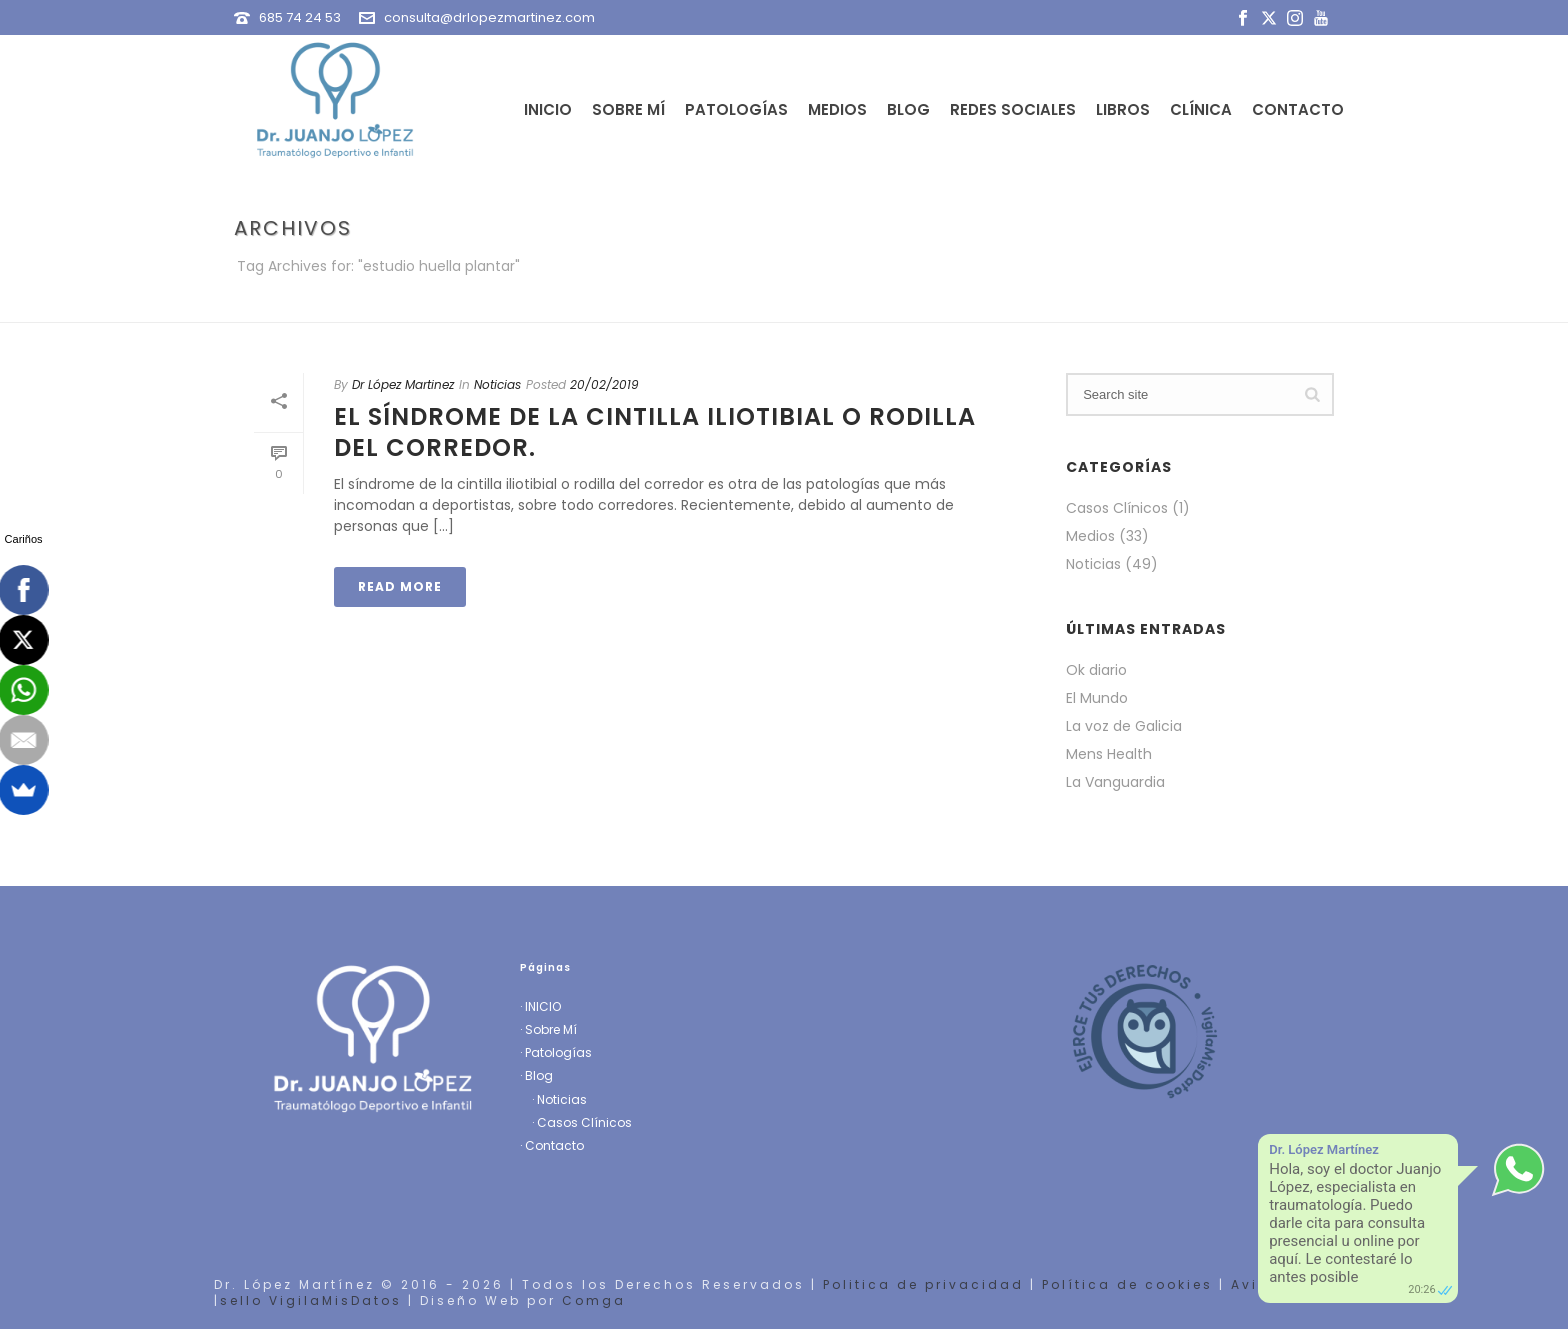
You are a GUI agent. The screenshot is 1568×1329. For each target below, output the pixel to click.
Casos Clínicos (1117, 508)
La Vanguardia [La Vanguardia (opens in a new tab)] (1115, 782)
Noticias (497, 384)
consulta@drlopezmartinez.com (489, 17)
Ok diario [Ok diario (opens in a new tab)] (1096, 670)
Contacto (1298, 109)
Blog (908, 109)
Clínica (1201, 109)
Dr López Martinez (403, 384)
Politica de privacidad (923, 1284)
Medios (837, 109)
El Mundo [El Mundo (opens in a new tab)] (1097, 698)
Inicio (548, 109)
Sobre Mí (628, 109)
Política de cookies (1127, 1284)
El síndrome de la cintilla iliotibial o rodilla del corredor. (655, 432)
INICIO (543, 1006)
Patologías (736, 109)
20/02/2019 (604, 384)
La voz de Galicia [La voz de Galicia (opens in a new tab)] (1124, 726)
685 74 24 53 (300, 17)
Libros (1123, 109)
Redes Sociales (1013, 109)
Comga (594, 1300)
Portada (1118, 303)
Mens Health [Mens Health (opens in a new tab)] (1109, 754)
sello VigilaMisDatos (311, 1300)
